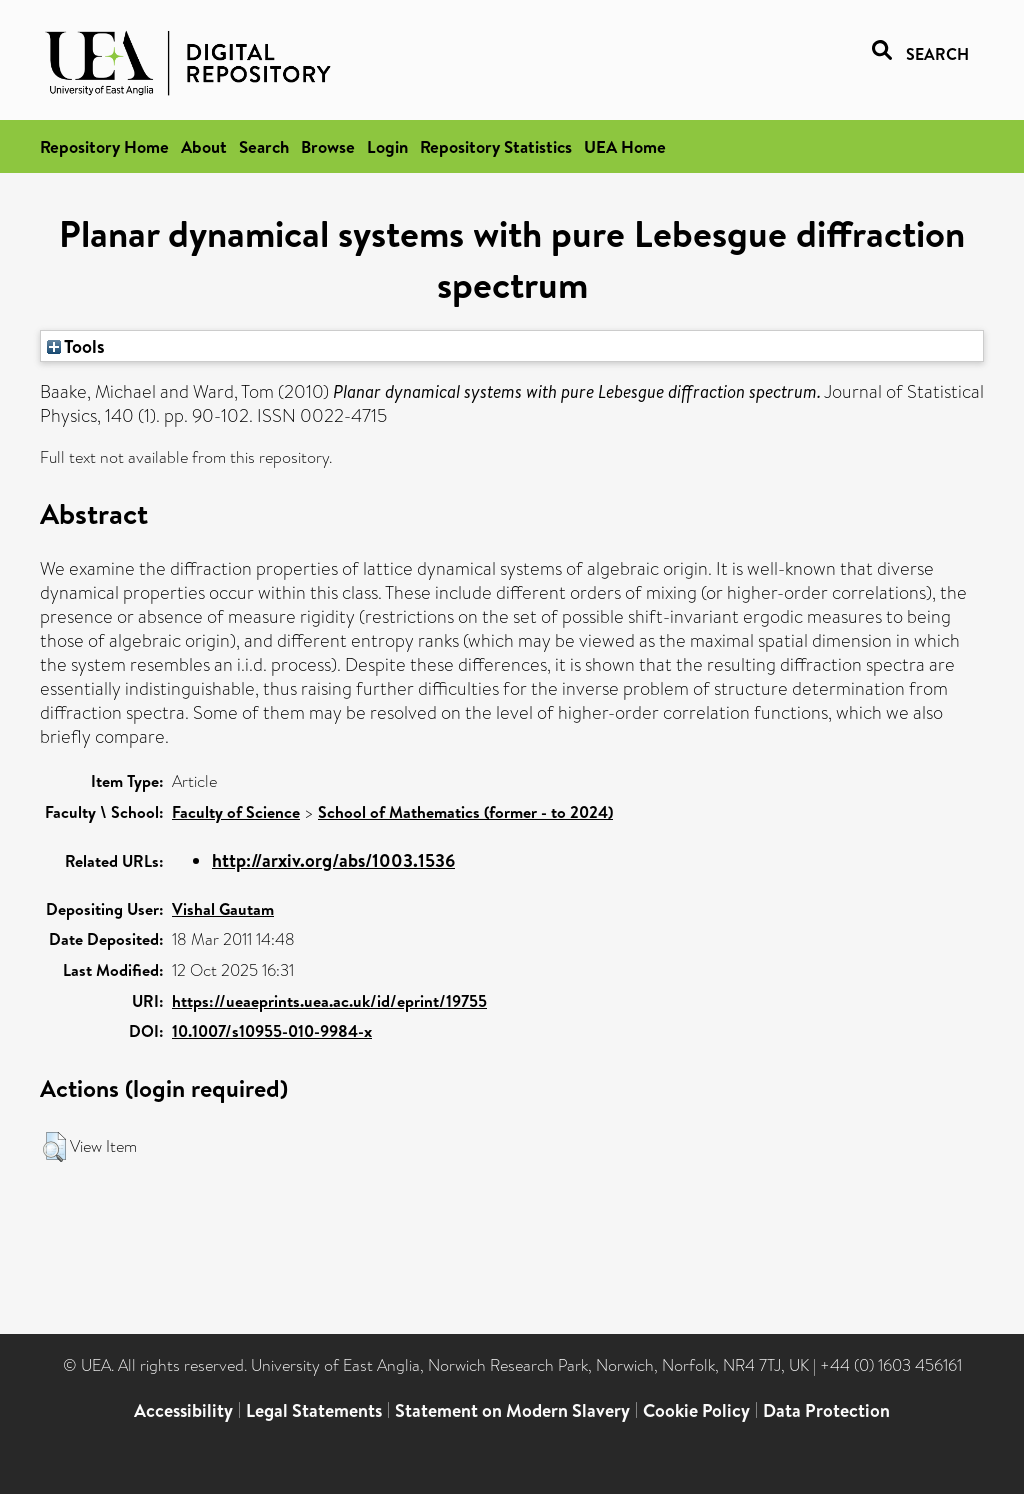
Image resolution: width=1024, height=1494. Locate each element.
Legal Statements (314, 1410)
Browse (328, 146)
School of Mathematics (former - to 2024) (465, 812)
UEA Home (625, 146)
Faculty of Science (236, 812)
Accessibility (183, 1410)
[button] (54, 1147)
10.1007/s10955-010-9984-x (272, 1031)
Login (387, 146)
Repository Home (104, 146)
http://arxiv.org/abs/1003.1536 (333, 860)
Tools (76, 346)
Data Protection (826, 1410)
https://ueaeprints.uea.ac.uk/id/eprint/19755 (329, 1001)
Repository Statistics (496, 146)
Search (264, 146)
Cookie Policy (696, 1410)
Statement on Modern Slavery (512, 1410)
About (204, 146)
